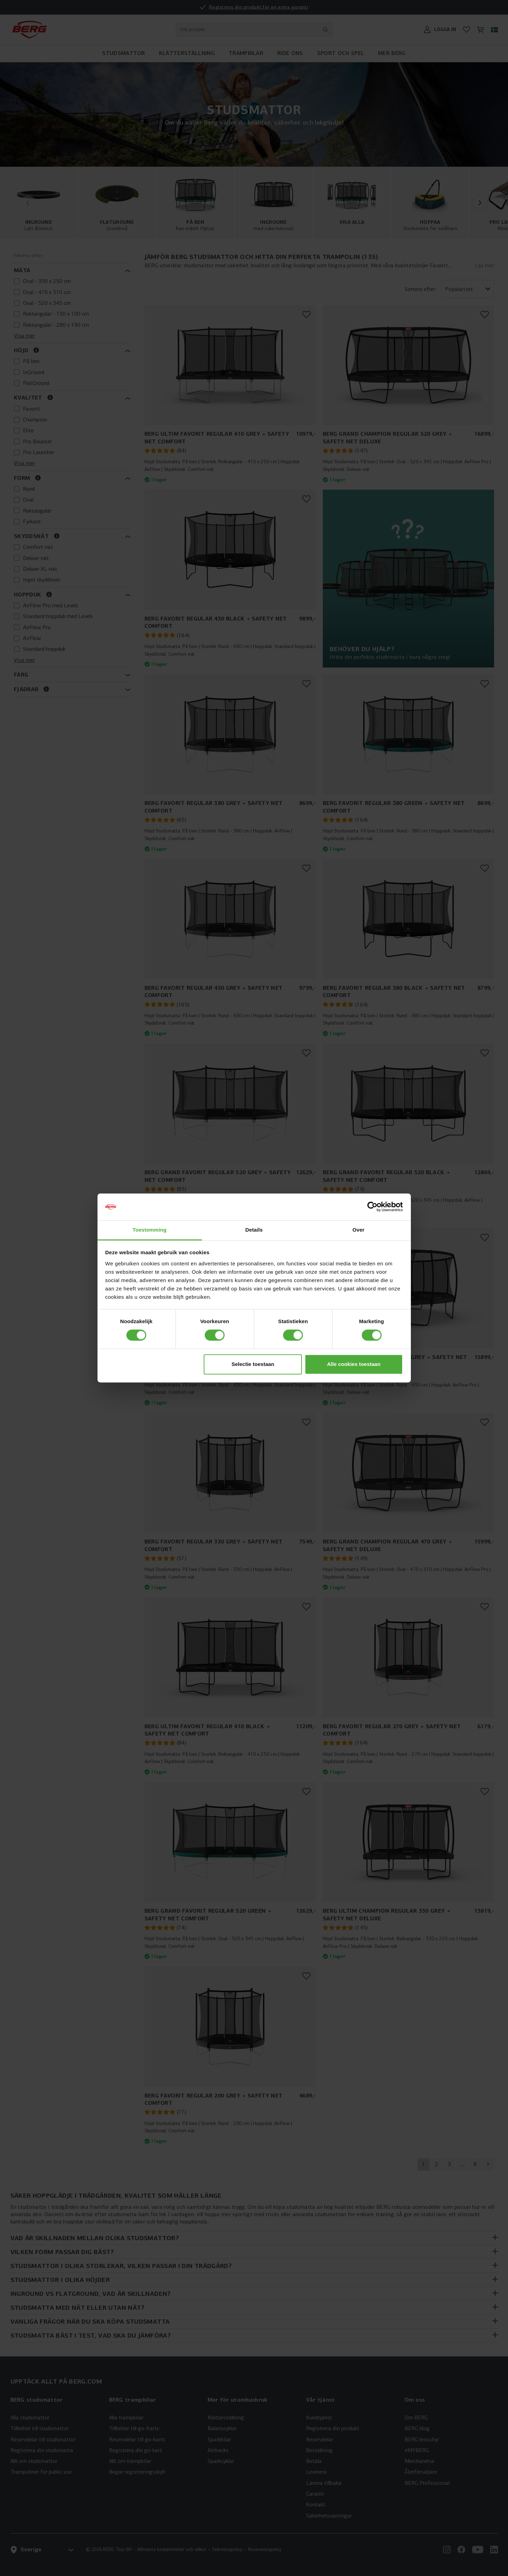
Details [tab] (254, 1230)
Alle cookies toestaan (353, 1364)
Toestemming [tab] (150, 1230)
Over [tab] (358, 1230)
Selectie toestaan (253, 1364)
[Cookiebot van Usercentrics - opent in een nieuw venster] (372, 1207)
